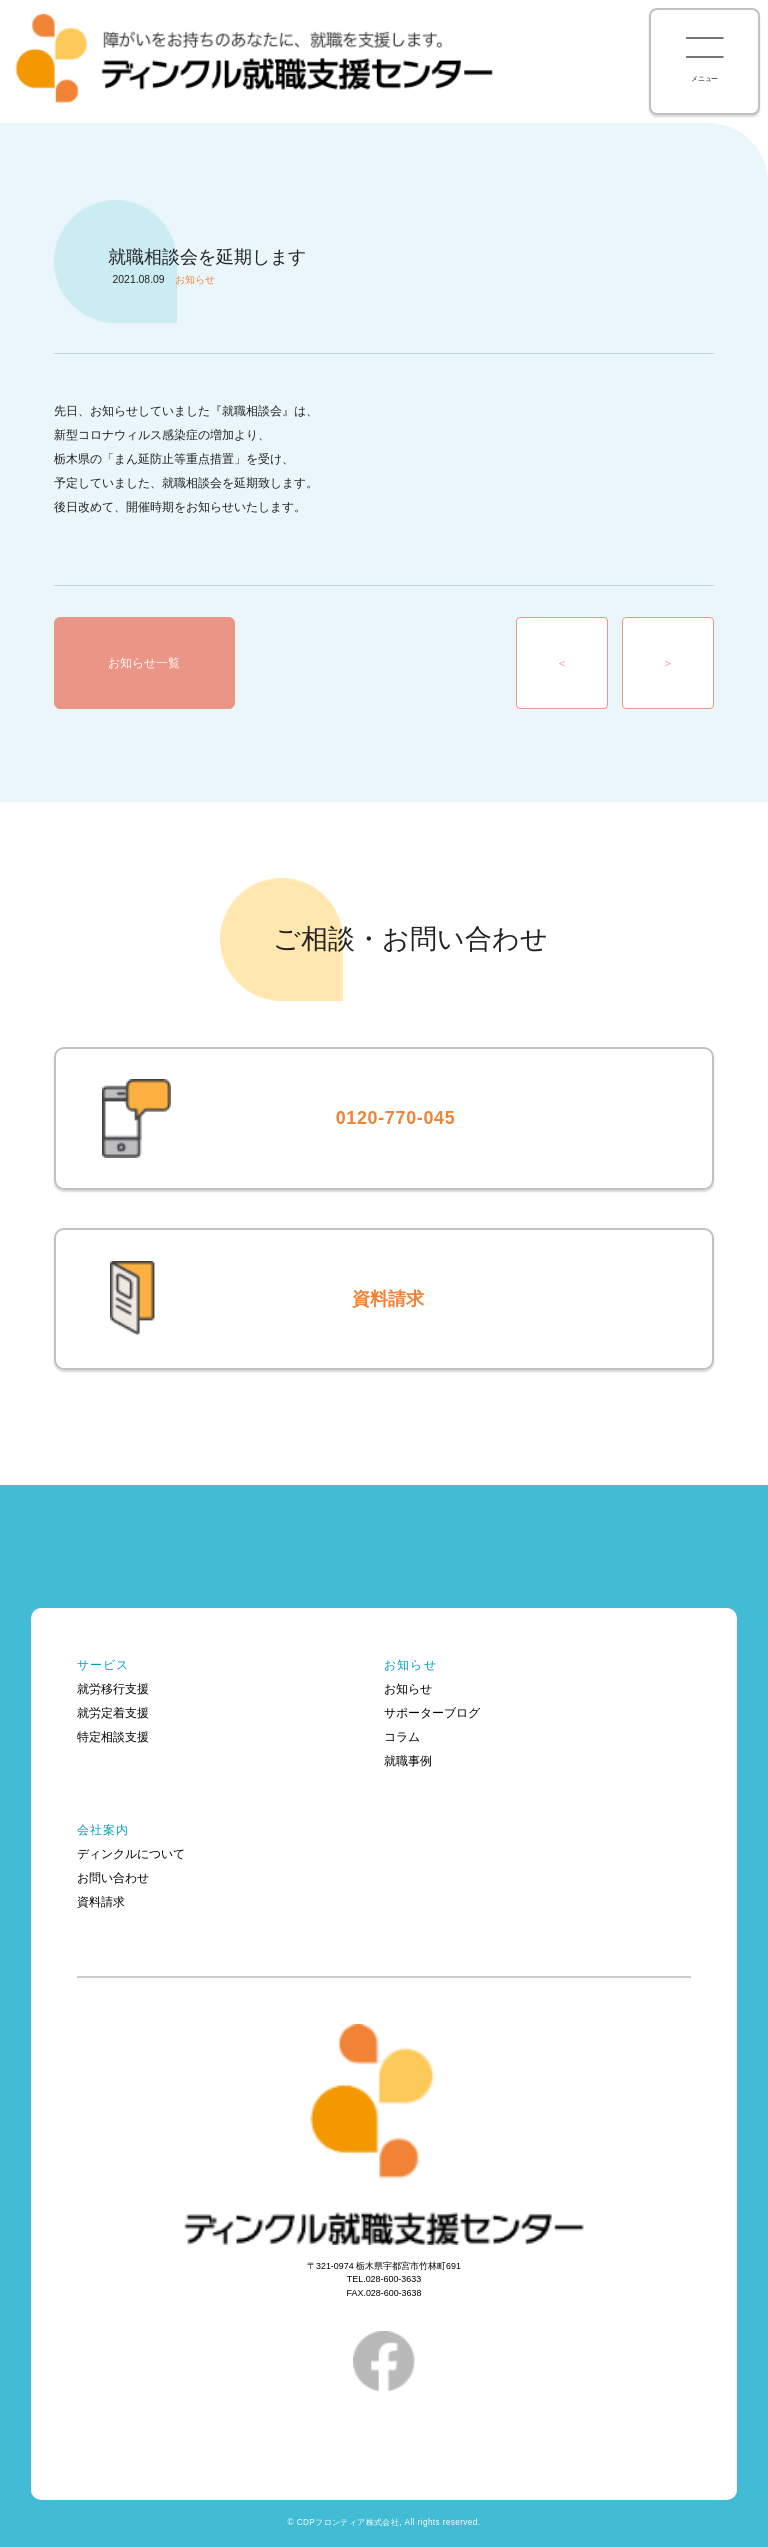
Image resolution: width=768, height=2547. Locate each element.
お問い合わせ (113, 1878)
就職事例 (408, 1761)
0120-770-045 (396, 1118)
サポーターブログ (432, 1713)
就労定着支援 (113, 1713)
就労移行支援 (113, 1689)
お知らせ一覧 (144, 663)
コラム (402, 1737)
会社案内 (103, 1830)
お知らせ (410, 1665)
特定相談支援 (113, 1737)
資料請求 (388, 1299)
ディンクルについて (131, 1854)
